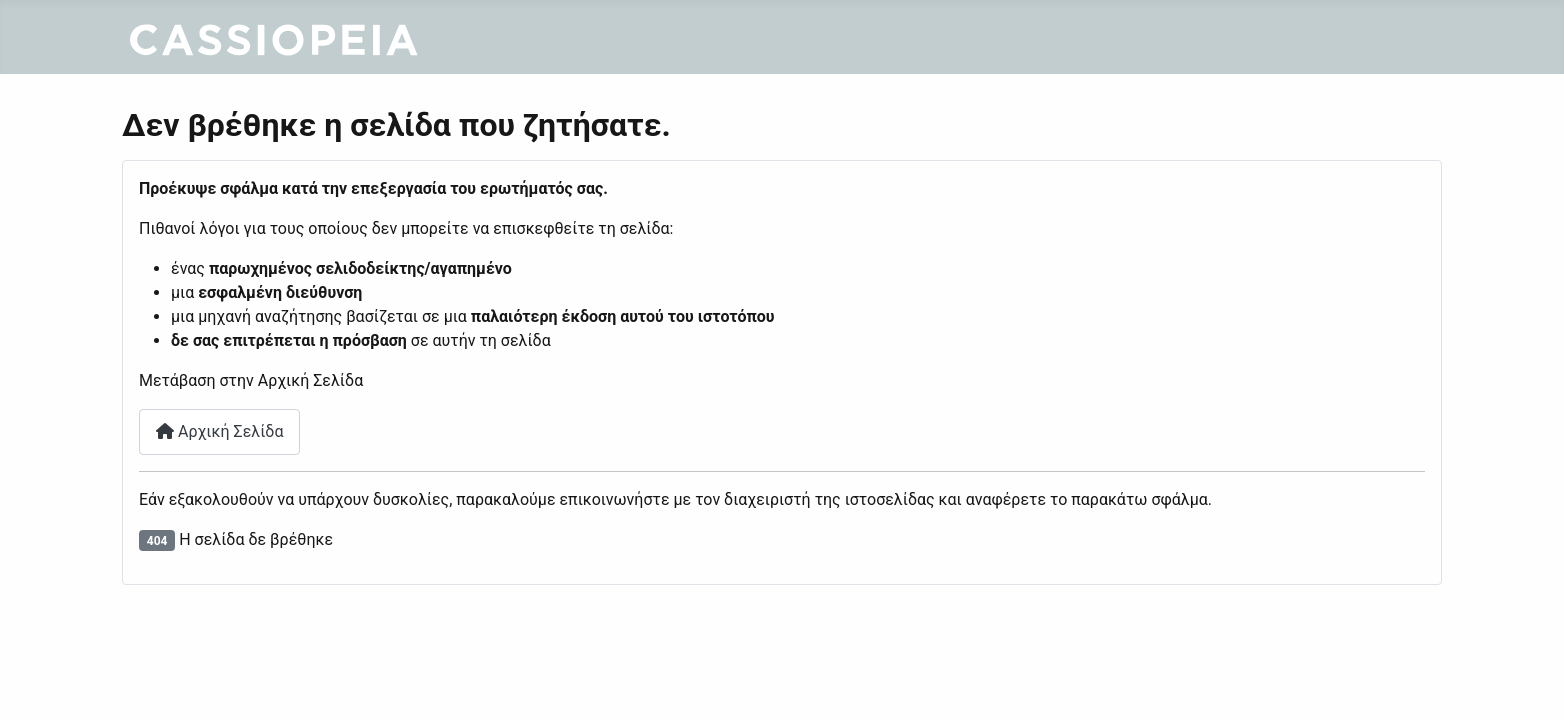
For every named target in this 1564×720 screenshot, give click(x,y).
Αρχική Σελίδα (219, 431)
